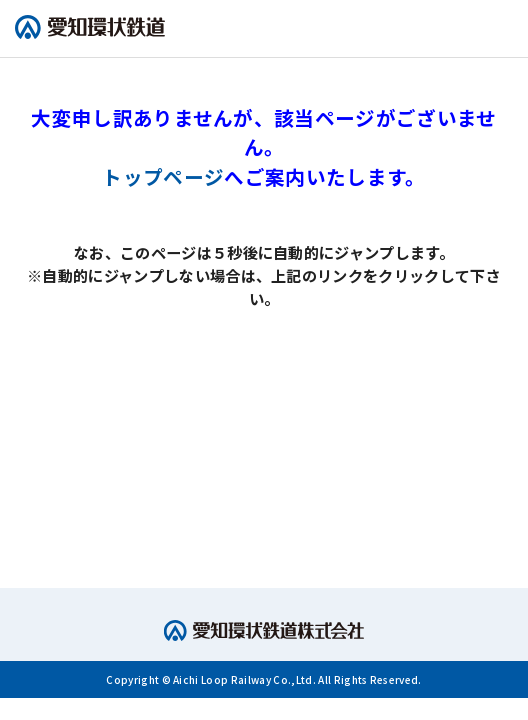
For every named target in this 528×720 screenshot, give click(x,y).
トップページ (163, 176)
